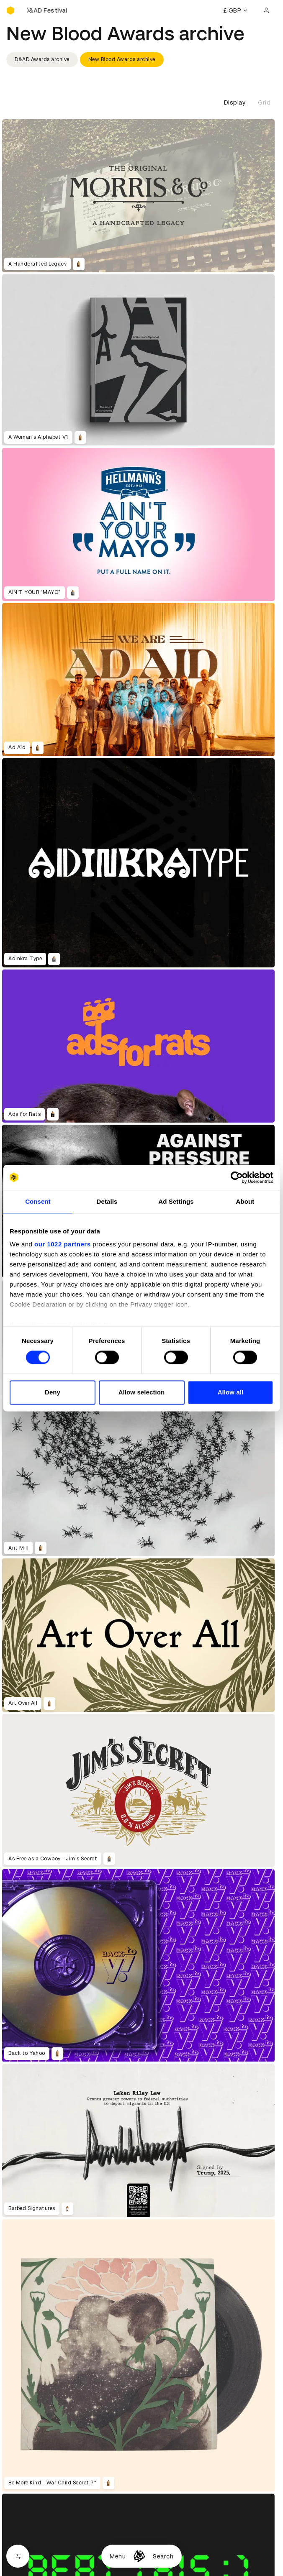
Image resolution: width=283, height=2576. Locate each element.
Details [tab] (107, 1201)
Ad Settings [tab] (175, 1201)
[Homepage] (139, 2556)
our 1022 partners (62, 1244)
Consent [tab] (38, 1201)
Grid (264, 102)
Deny (52, 1392)
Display (235, 102)
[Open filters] (17, 2556)
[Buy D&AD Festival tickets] (48, 10)
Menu (118, 2556)
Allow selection (141, 1392)
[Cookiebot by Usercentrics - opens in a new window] (236, 1177)
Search (163, 2556)
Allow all (231, 1392)
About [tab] (245, 1201)
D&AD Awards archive (42, 59)
